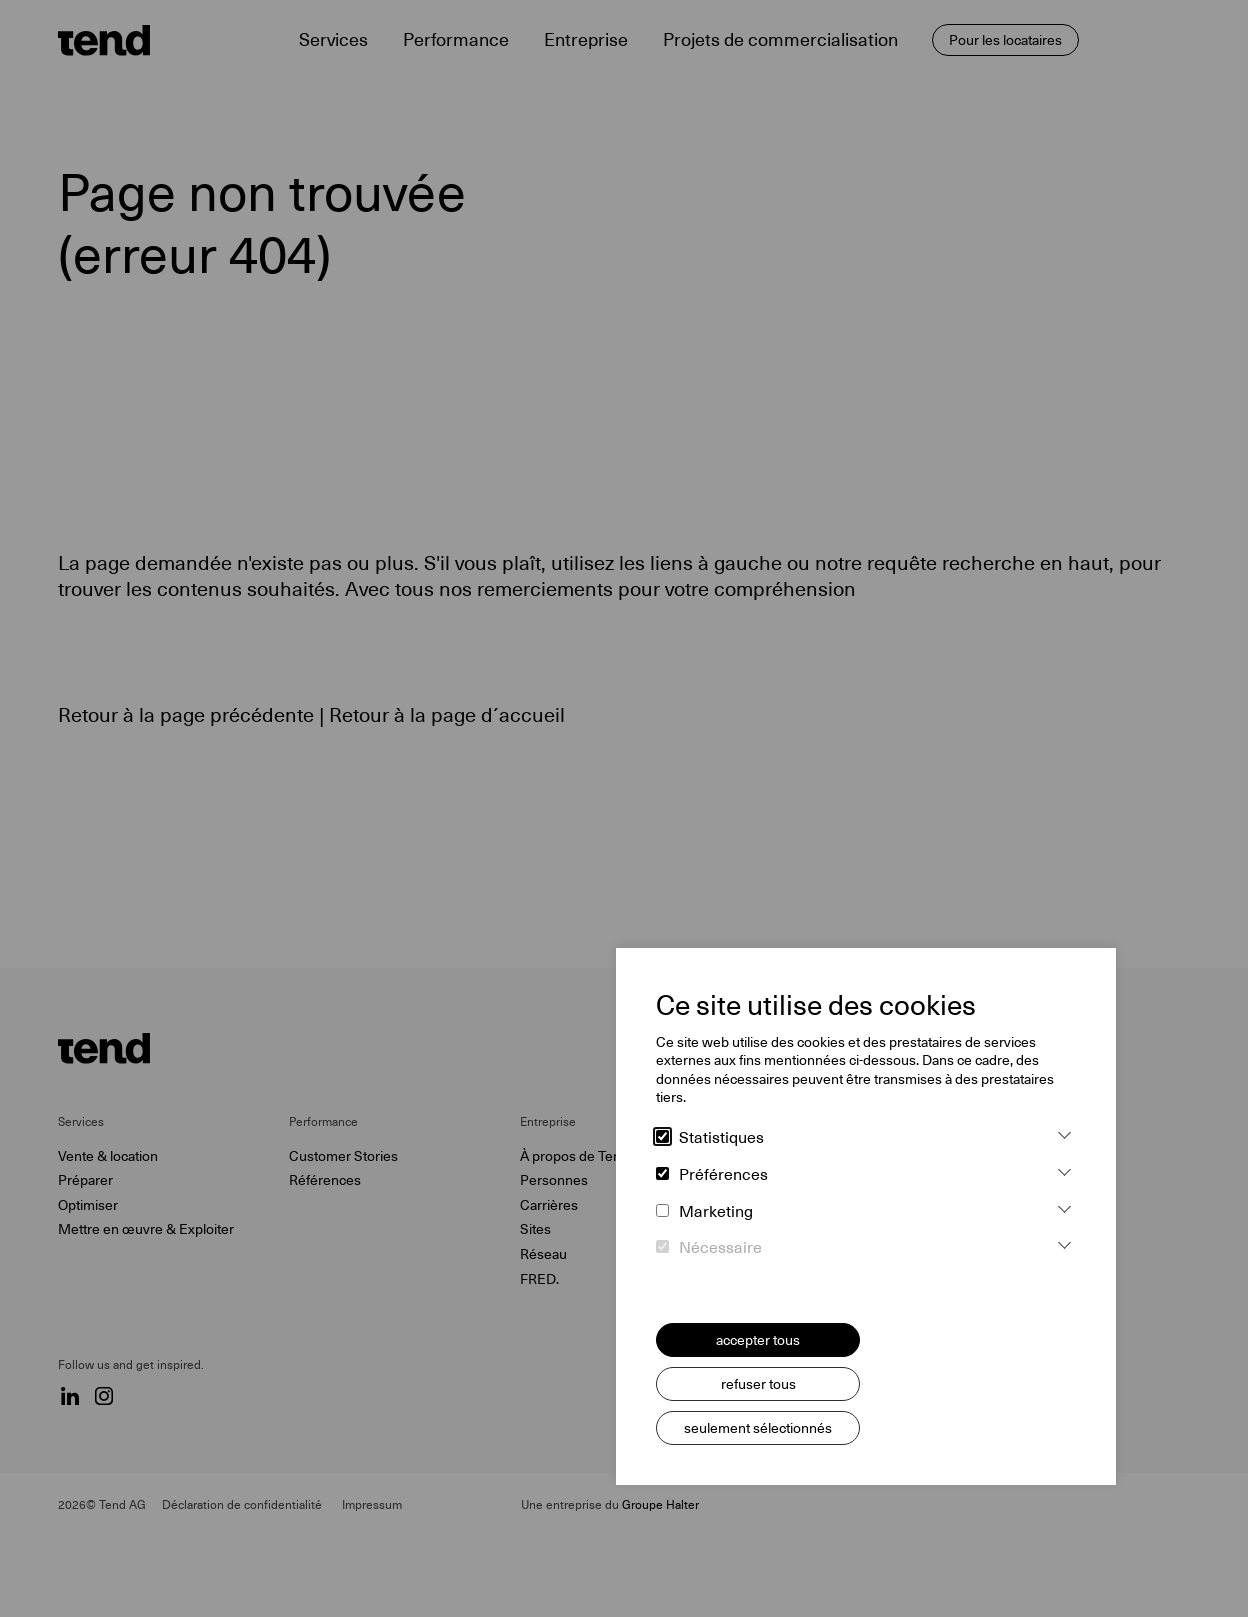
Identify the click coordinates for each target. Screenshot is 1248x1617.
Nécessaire (709, 1248)
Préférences (712, 1175)
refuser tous (758, 1384)
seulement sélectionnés (758, 1428)
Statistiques (710, 1138)
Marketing (704, 1212)
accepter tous (758, 1340)
